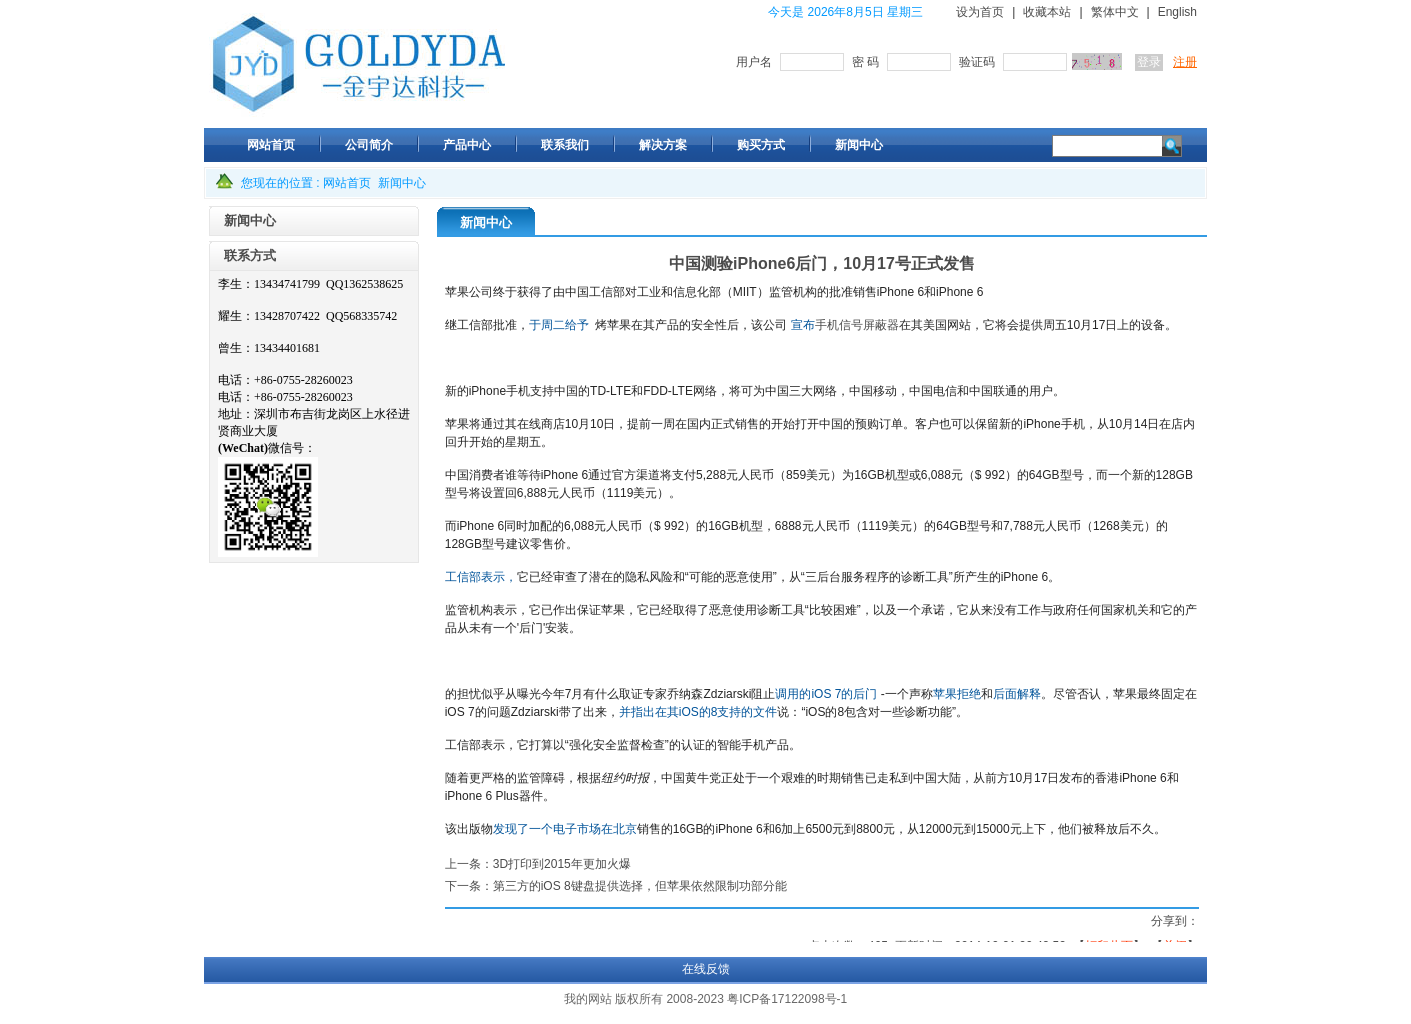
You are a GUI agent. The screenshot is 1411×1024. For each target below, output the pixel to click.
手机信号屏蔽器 (857, 325)
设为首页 (980, 12)
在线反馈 (706, 969)
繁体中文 (1115, 12)
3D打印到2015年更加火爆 (562, 864)
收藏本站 (1047, 12)
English (1177, 12)
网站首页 (347, 183)
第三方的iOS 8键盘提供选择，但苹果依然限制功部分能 (640, 886)
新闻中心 (402, 183)
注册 (1185, 62)
